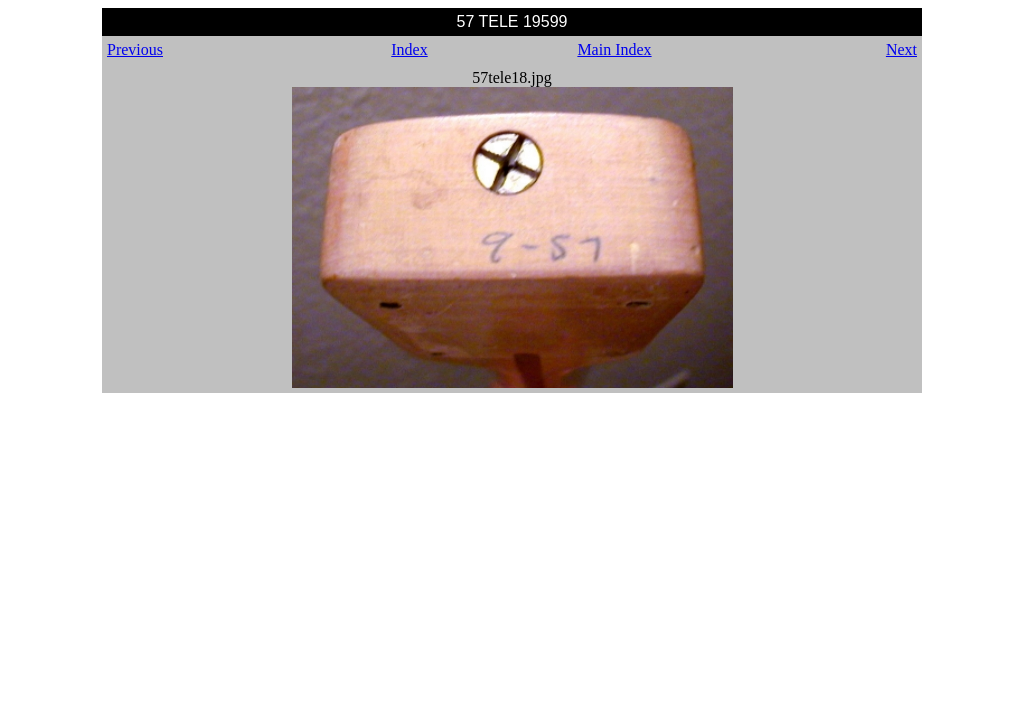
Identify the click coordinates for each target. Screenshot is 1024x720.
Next (901, 49)
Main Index (614, 49)
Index (409, 49)
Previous (135, 49)
